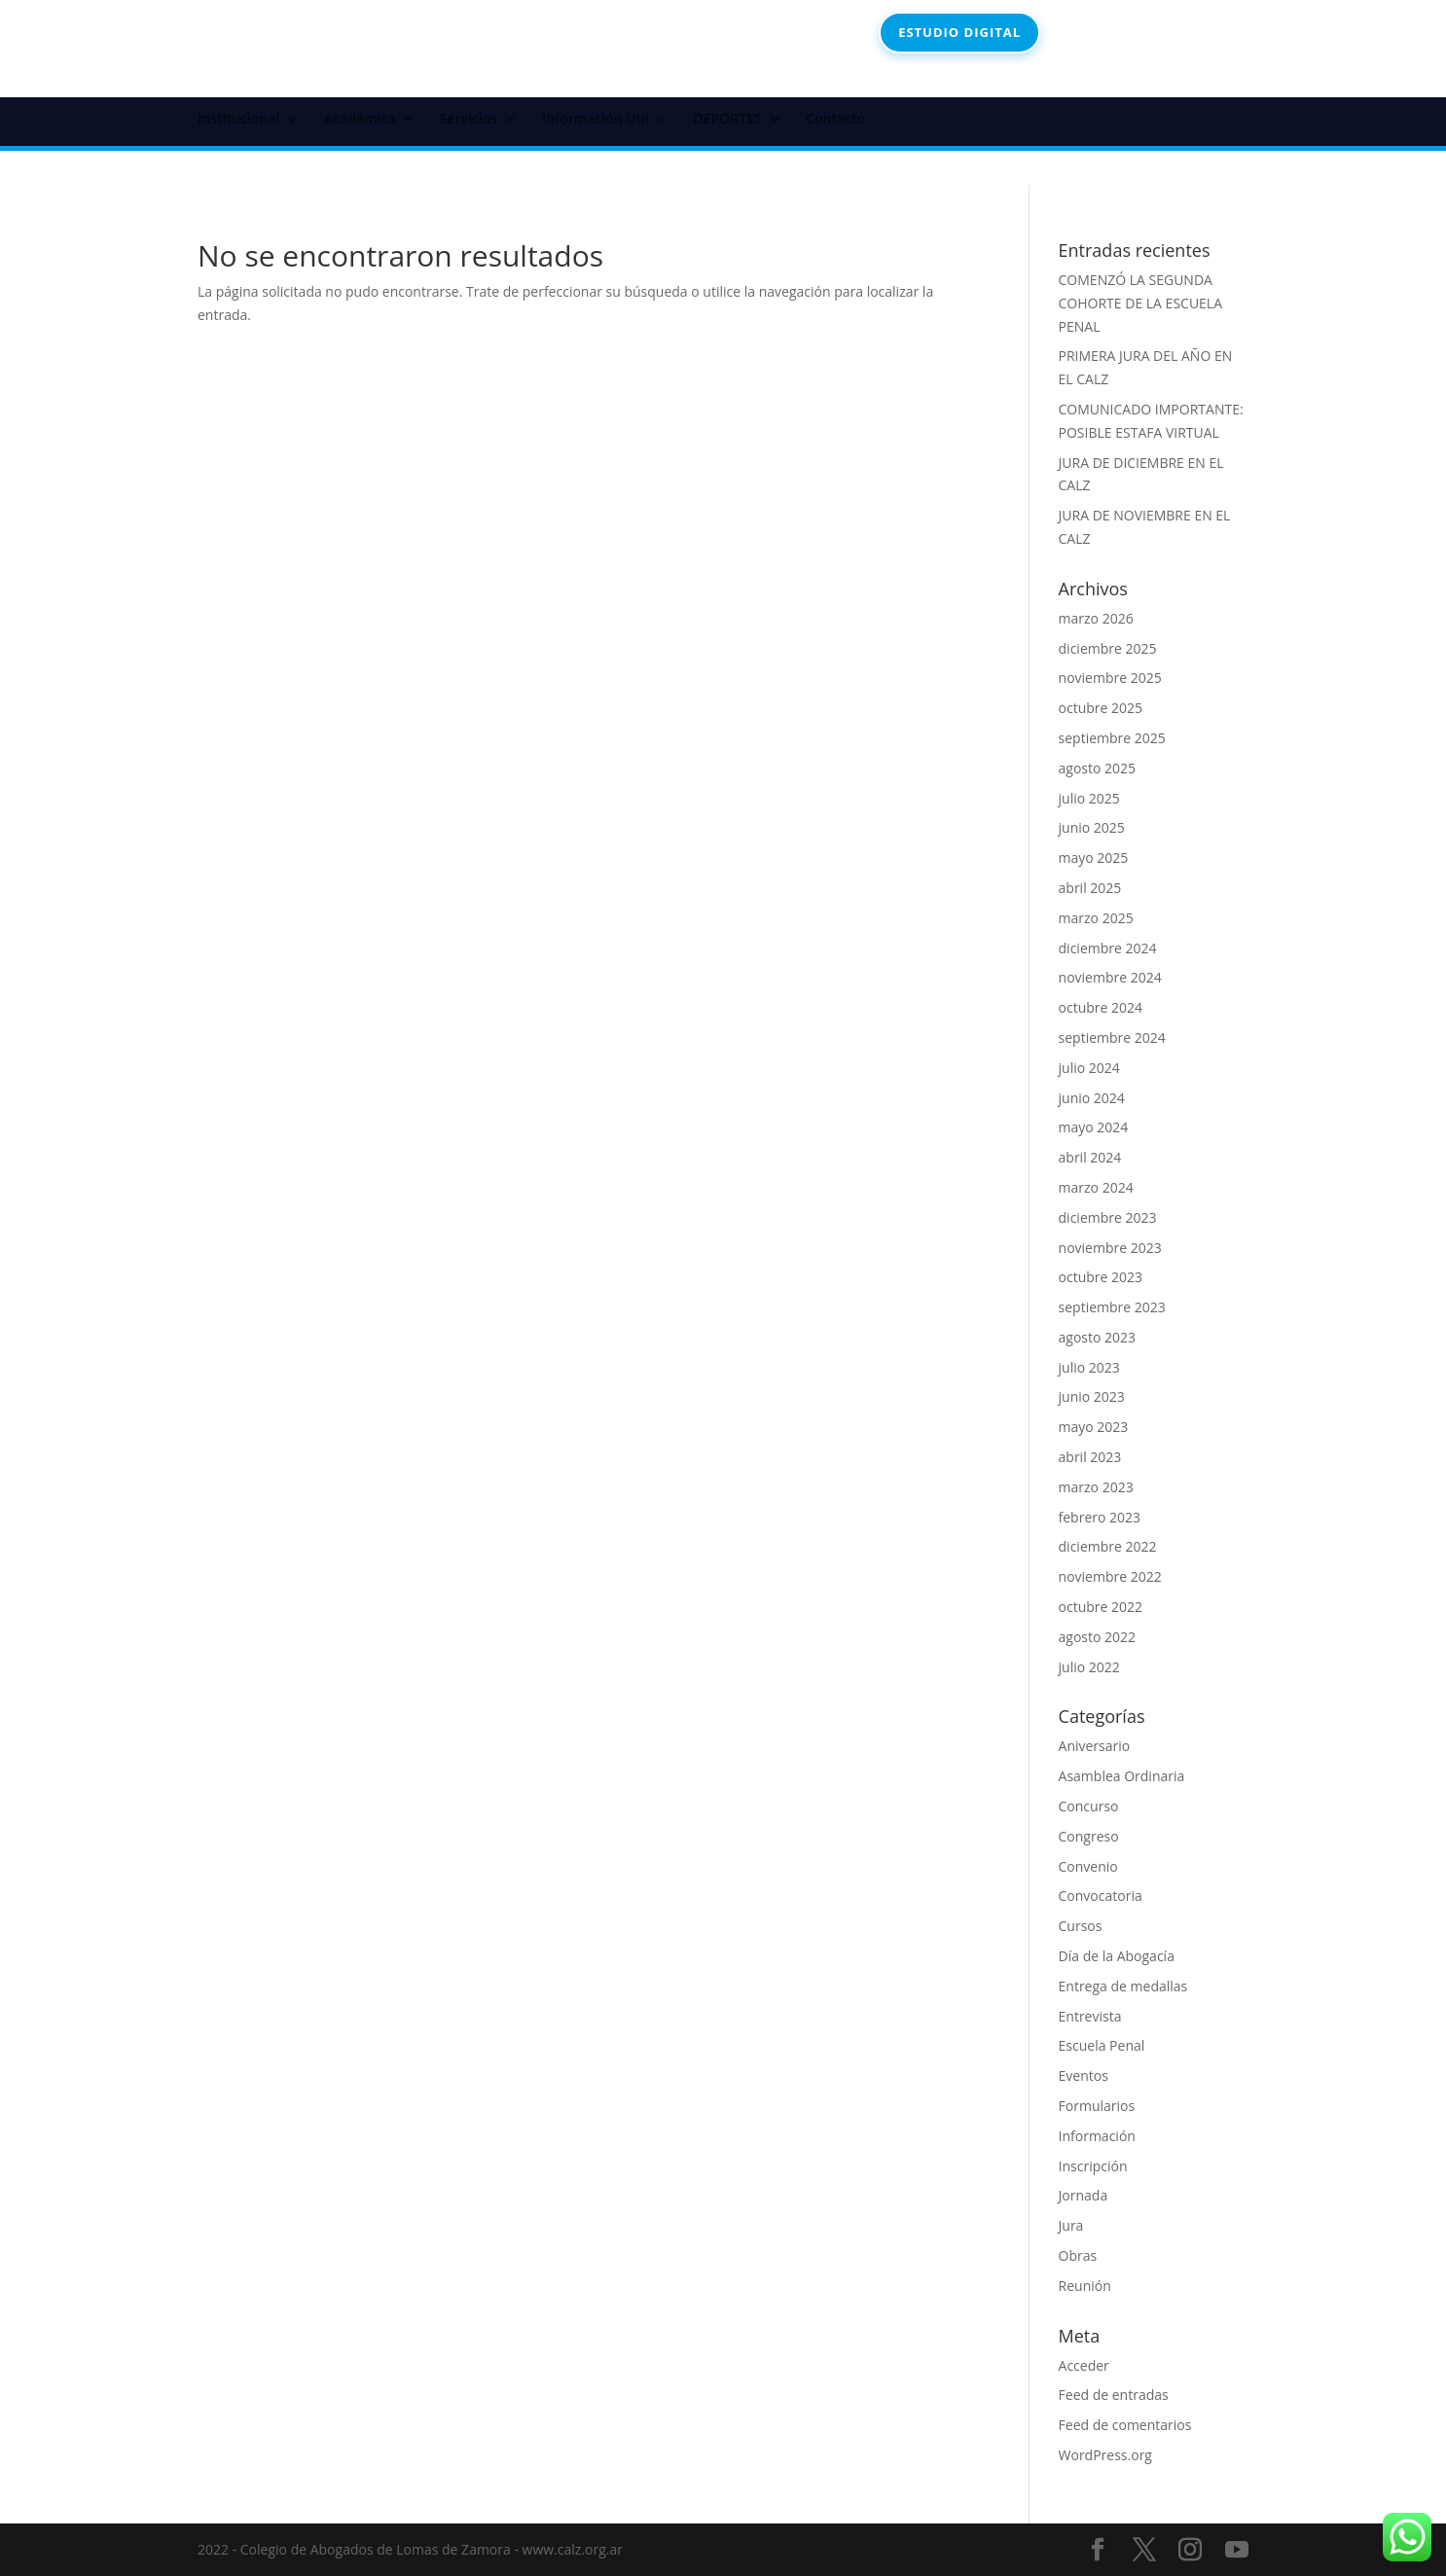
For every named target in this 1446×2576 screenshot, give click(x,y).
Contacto (835, 119)
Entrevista (1090, 2016)
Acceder (1084, 2365)
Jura (1071, 2225)
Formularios (1097, 2105)
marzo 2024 (1096, 1187)
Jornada (1083, 2195)
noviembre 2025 (1110, 677)
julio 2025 (1089, 798)
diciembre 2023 (1108, 1217)
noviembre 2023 (1110, 1247)
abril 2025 (1090, 887)
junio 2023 (1092, 1396)
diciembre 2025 (1108, 648)
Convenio (1088, 1866)
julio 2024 (1089, 1067)
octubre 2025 (1101, 707)
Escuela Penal (1102, 2045)
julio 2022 (1089, 1667)
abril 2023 (1090, 1457)
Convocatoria (1100, 1895)
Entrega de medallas (1123, 1986)
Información (1097, 2136)
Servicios (468, 119)
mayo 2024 (1094, 1127)
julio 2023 (1089, 1367)
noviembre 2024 (1110, 977)
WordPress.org (1105, 2455)
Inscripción (1093, 2166)
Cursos (1081, 1925)
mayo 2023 (1094, 1426)
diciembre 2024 (1108, 948)
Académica (359, 119)
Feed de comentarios (1125, 2424)
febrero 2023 (1100, 1517)
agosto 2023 (1098, 1337)
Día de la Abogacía (1117, 1956)
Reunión (1085, 2285)
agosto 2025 (1098, 768)
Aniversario (1095, 1745)
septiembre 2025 (1112, 738)
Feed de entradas (1114, 2394)
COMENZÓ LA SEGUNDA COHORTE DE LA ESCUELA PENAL (1140, 303)
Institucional (238, 119)
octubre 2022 (1101, 1606)
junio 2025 (1092, 827)
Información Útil (595, 119)
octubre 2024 (1101, 1007)
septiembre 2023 (1112, 1307)
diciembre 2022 (1108, 1546)
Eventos (1083, 2075)
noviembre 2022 (1110, 1576)
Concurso (1089, 1806)
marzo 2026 (1096, 618)
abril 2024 (1090, 1157)
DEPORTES (728, 119)
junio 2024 (1092, 1098)
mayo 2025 (1094, 857)
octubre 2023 (1101, 1277)
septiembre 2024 (1112, 1037)
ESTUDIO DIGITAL (959, 32)
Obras (1078, 2255)
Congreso (1089, 1836)
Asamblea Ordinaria (1122, 1776)
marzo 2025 (1096, 918)
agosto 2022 (1098, 1637)
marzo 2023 (1096, 1487)
